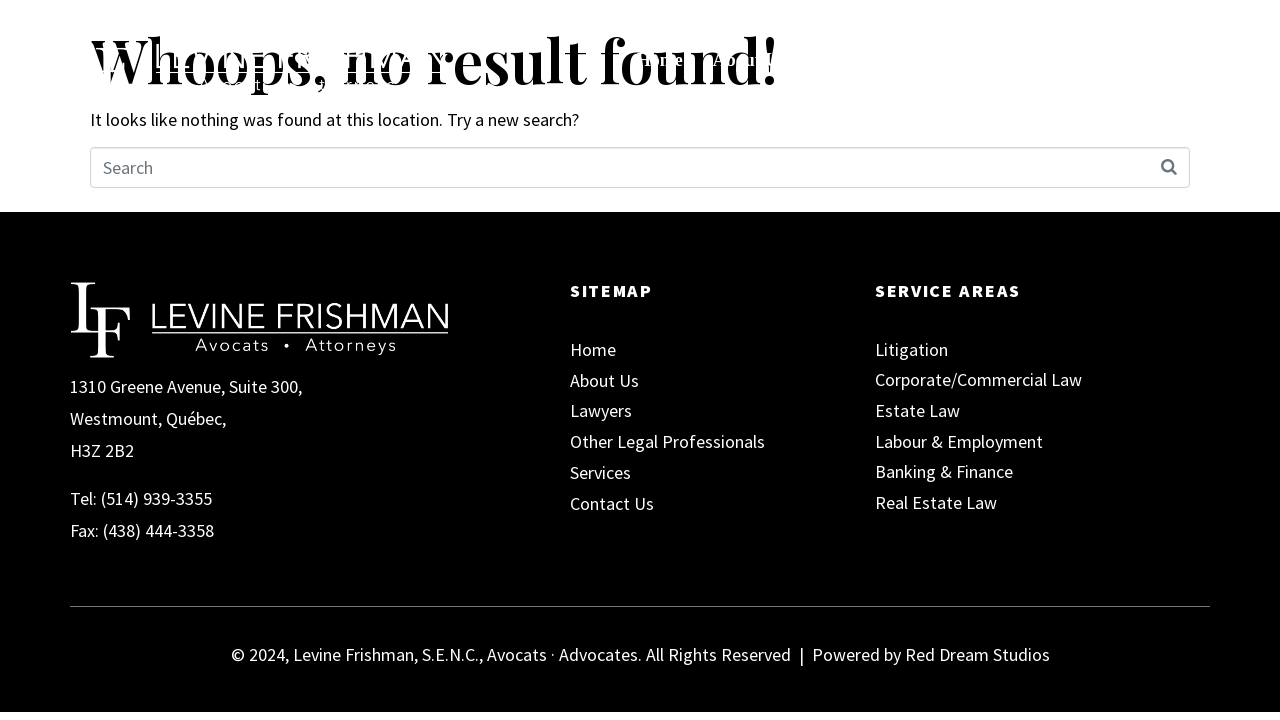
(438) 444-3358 (158, 530)
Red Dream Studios (977, 654)
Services (981, 60)
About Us (749, 60)
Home (660, 60)
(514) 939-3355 (156, 498)
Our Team (862, 60)
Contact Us (1093, 60)
